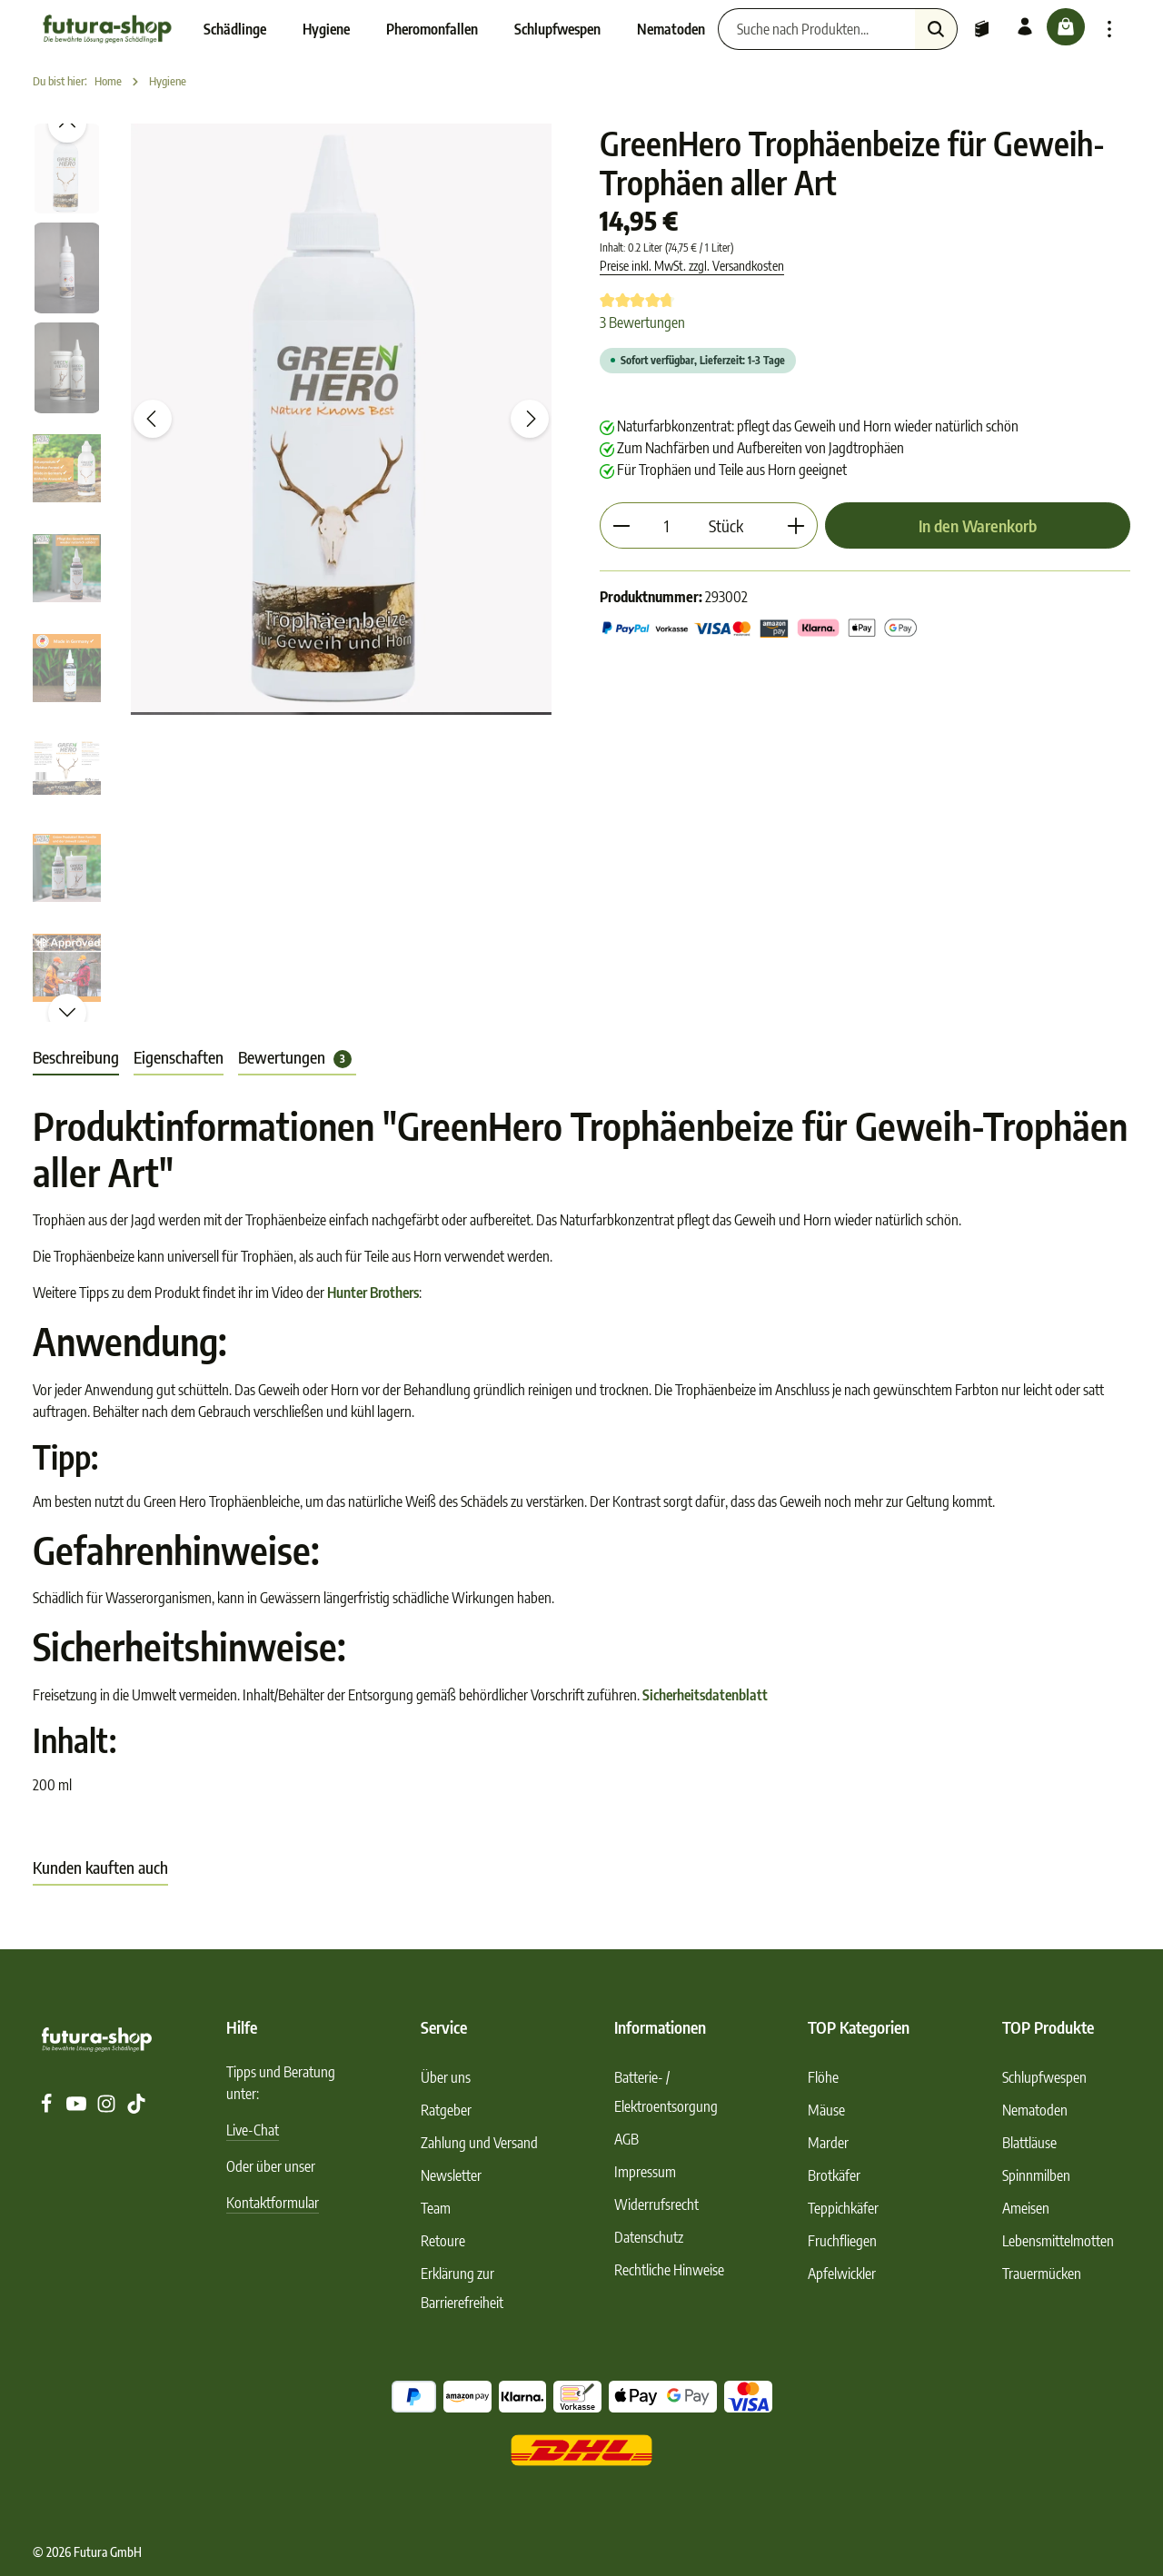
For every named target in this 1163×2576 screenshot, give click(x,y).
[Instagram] (107, 2108)
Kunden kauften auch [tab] (100, 1867)
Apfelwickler (842, 2273)
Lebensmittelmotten (1058, 2241)
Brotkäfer (834, 2175)
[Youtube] (77, 2108)
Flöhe (823, 2077)
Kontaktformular (272, 2203)
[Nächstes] (530, 419)
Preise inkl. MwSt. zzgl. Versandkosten (692, 265)
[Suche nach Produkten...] (799, 29)
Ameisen (1025, 2208)
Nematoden (1035, 2110)
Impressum (645, 2172)
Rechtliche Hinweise (669, 2270)
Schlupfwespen (1044, 2077)
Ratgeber (446, 2110)
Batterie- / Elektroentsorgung (666, 2091)
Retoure (443, 2241)
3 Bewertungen (642, 322)
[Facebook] (47, 2108)
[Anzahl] (666, 525)
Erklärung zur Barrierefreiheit (462, 2288)
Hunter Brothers (373, 1292)
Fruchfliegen (842, 2241)
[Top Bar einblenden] (1109, 29)
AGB (626, 2139)
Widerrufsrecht (656, 2204)
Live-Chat (252, 2130)
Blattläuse (1029, 2143)
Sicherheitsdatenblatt (705, 1695)
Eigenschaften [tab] (179, 1056)
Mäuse (826, 2110)
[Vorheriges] (153, 419)
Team (436, 2208)
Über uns (446, 2077)
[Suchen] (918, 29)
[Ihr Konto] (1009, 29)
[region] (298, 573)
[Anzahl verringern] (621, 525)
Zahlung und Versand (479, 2143)
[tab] (76, 1057)
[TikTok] (136, 2108)
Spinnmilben (1036, 2175)
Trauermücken (1041, 2273)
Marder (828, 2143)
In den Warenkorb (978, 525)
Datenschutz (648, 2237)
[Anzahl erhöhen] (796, 525)
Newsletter (451, 2175)
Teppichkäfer (843, 2208)
